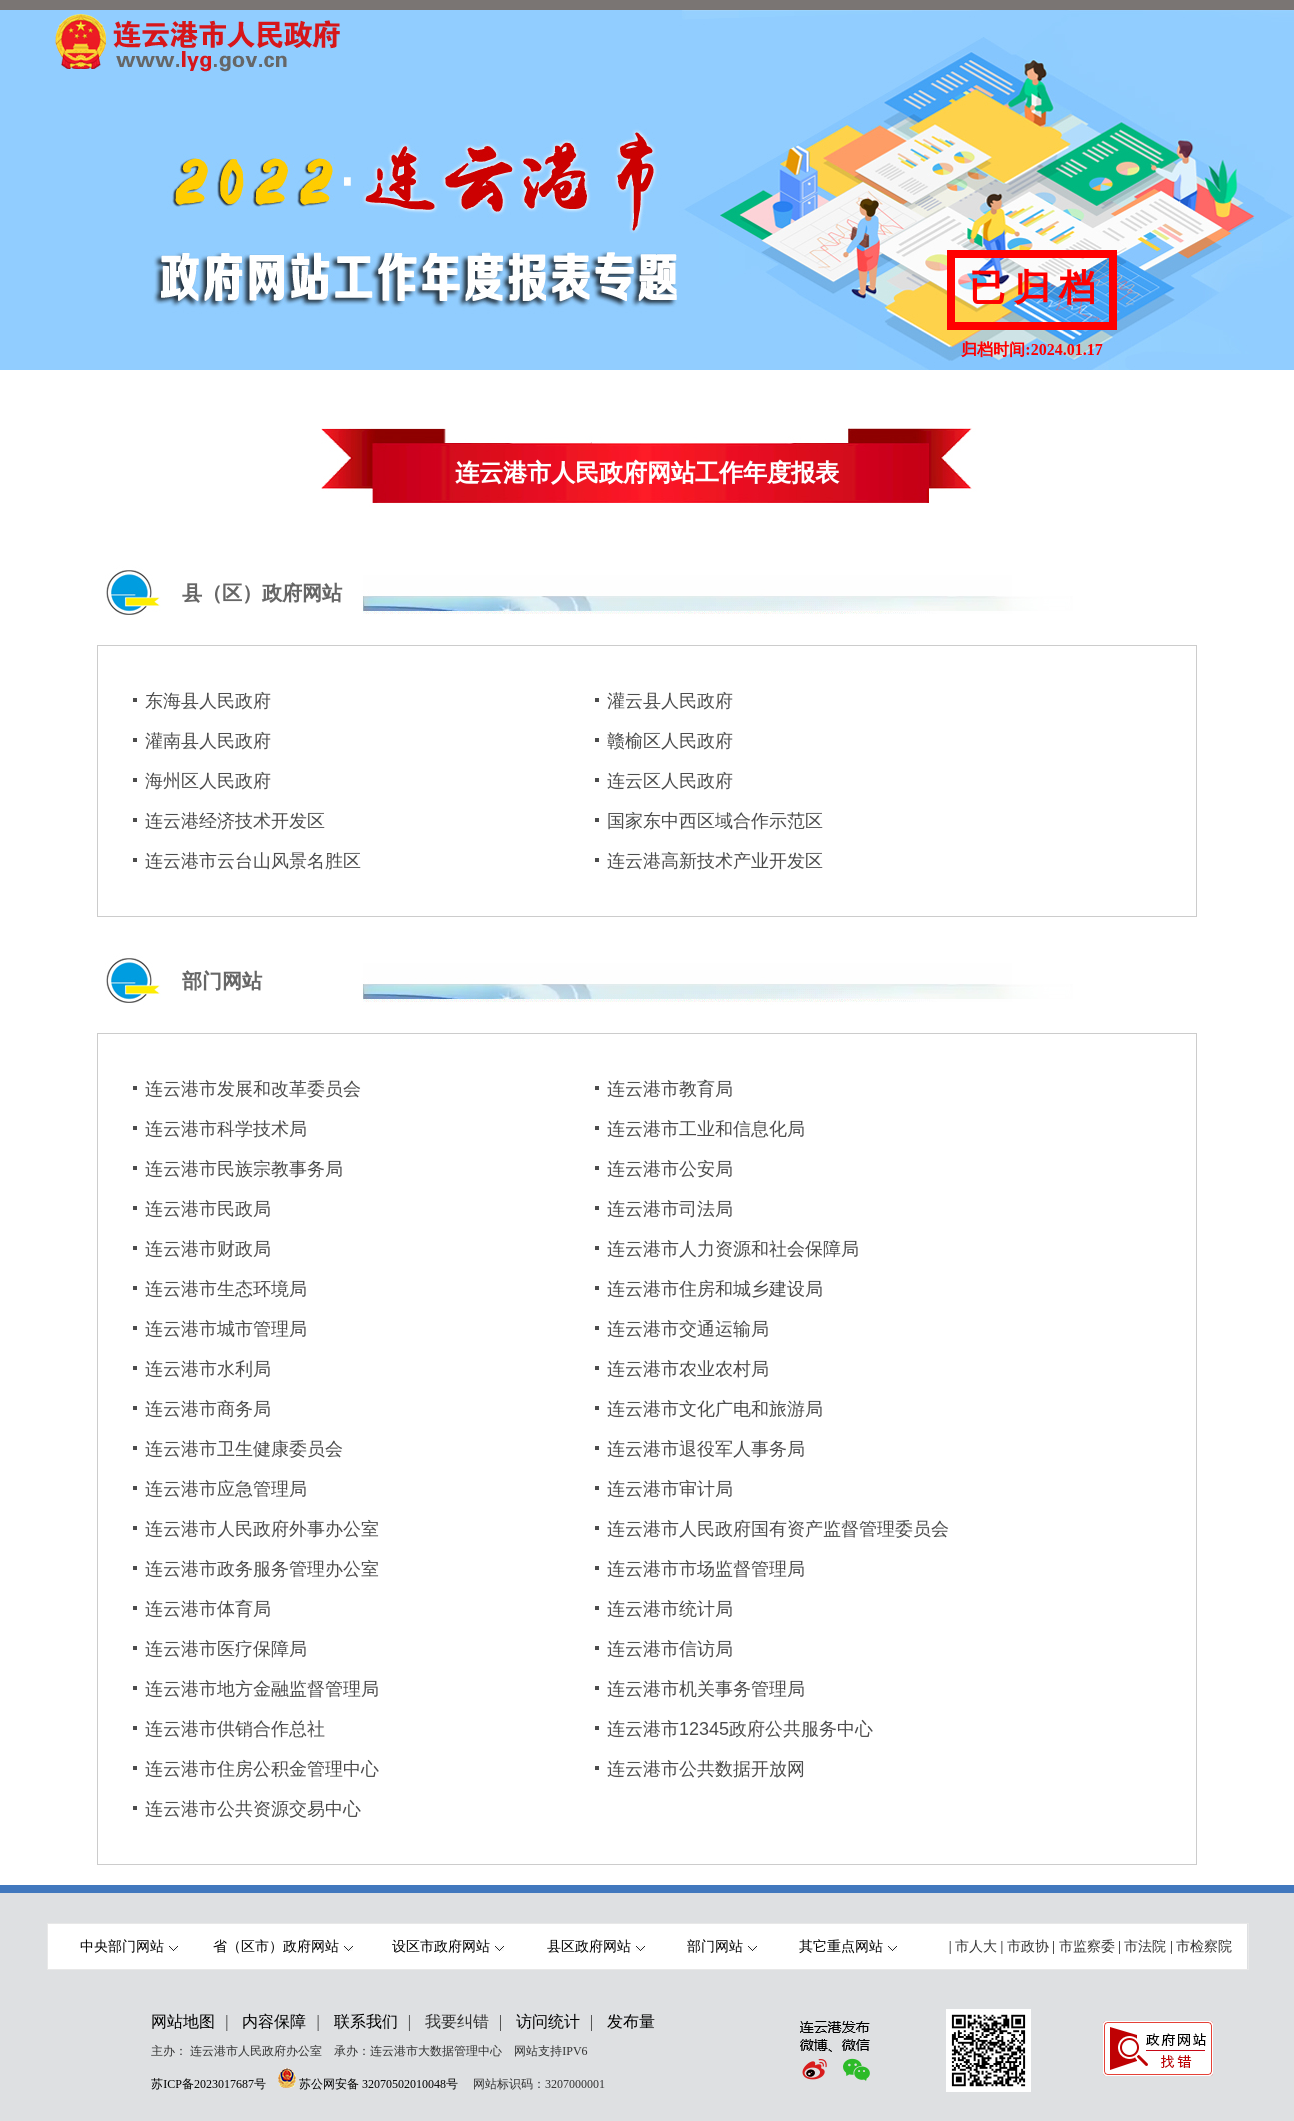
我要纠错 (457, 2021)
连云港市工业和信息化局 (706, 1129)
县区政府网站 (596, 1946)
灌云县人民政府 (670, 701)
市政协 (1028, 1946)
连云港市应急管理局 (226, 1489)
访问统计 (548, 2021)
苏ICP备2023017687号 (208, 2084)
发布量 (631, 2021)
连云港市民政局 (208, 1209)
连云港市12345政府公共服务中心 (740, 1729)
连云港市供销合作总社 (235, 1729)
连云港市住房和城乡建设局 (715, 1289)
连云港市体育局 (208, 1609)
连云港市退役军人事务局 (706, 1449)
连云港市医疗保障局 (226, 1649)
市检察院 (1204, 1946)
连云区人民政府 (670, 781)
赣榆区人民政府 (670, 741)
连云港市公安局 (670, 1169)
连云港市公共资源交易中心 (253, 1809)
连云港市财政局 (208, 1249)
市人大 (976, 1946)
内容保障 (274, 2021)
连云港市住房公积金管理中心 (262, 1769)
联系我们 (366, 2021)
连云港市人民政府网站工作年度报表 (647, 472)
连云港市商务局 (208, 1409)
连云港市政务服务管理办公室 (262, 1569)
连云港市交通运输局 (688, 1329)
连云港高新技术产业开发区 (715, 861)
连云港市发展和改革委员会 (253, 1089)
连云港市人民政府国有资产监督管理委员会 (778, 1529)
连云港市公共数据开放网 (706, 1769)
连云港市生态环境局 (226, 1289)
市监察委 (1087, 1946)
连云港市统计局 (670, 1609)
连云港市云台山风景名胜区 (253, 861)
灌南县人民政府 (208, 741)
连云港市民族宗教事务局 (244, 1169)
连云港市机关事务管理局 (706, 1689)
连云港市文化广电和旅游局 (715, 1409)
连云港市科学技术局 (226, 1129)
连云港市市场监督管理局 (706, 1569)
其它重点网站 (848, 1946)
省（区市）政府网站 (283, 1946)
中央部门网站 (129, 1946)
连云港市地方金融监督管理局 (262, 1689)
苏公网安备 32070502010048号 (380, 2084)
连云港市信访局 (670, 1649)
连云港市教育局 (670, 1089)
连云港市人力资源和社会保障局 (733, 1249)
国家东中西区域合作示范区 (715, 821)
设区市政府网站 (448, 1946)
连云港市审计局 (670, 1489)
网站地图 (183, 2021)
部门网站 (722, 1946)
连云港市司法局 (670, 1209)
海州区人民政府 (208, 781)
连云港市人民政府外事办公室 (262, 1529)
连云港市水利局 (208, 1369)
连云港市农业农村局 (688, 1369)
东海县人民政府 (208, 701)
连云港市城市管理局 (226, 1329)
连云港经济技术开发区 (235, 821)
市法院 (1145, 1946)
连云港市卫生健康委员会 (244, 1449)
